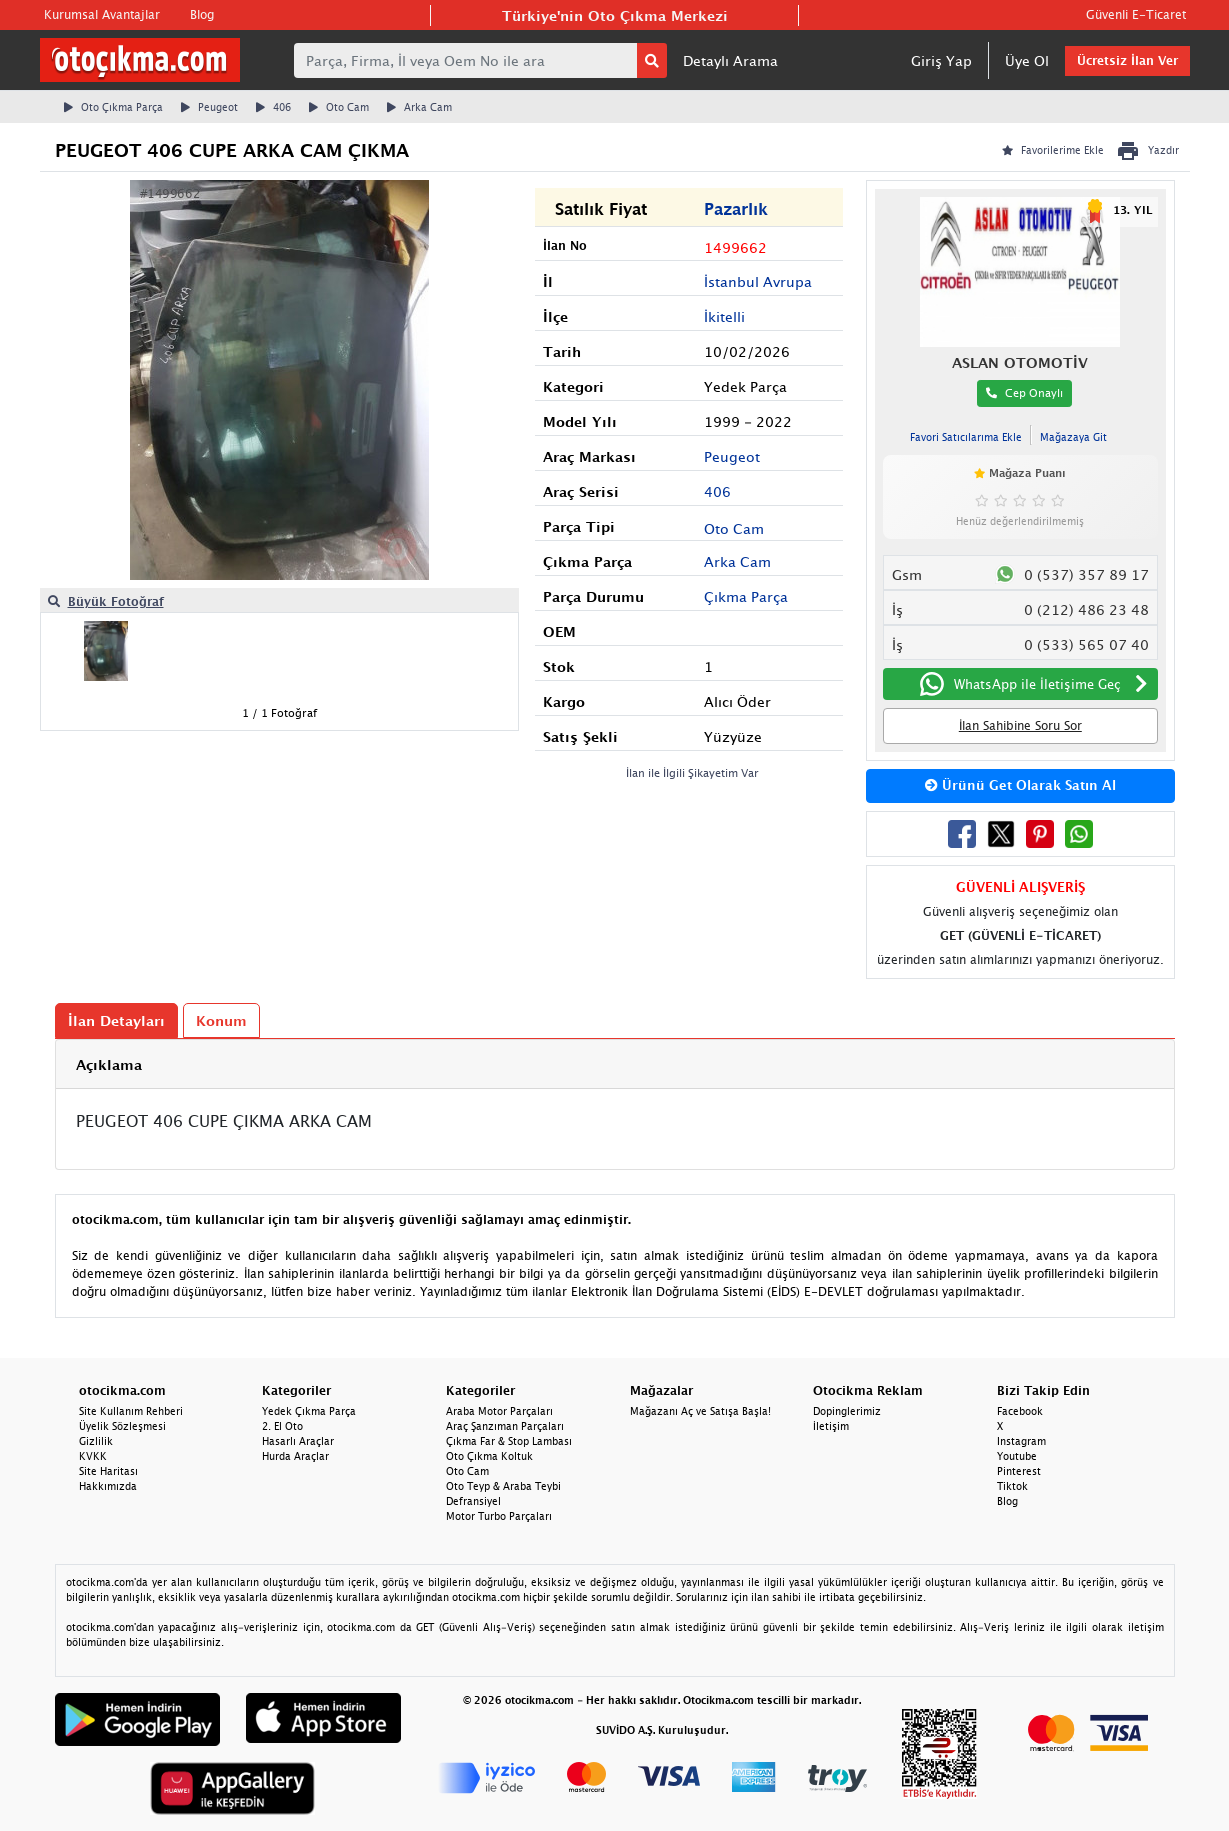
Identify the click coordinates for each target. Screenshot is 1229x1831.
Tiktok (1012, 1486)
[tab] (615, 1064)
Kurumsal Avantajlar (102, 14)
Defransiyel (473, 1501)
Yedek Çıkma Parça (309, 1411)
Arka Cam (419, 107)
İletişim (831, 1426)
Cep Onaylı (1024, 392)
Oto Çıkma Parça (113, 107)
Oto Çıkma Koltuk (489, 1456)
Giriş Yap (941, 60)
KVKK (93, 1456)
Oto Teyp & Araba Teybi (503, 1486)
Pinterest (1019, 1471)
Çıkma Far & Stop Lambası (509, 1441)
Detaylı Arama (730, 60)
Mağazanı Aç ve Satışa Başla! (700, 1411)
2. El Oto (282, 1426)
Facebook (1020, 1411)
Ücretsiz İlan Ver (1127, 60)
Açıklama (109, 1064)
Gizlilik (96, 1441)
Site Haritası (108, 1471)
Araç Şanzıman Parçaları (505, 1426)
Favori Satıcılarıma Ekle (966, 437)
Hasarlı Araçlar (298, 1441)
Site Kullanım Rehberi (131, 1411)
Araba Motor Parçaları (499, 1411)
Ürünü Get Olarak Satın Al (1020, 785)
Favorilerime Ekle (1053, 150)
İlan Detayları (116, 1020)
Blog (202, 14)
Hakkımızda (108, 1486)
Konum (221, 1020)
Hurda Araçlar (295, 1456)
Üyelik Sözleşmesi (122, 1426)
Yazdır (1147, 151)
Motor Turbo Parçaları (499, 1516)
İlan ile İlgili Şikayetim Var (692, 772)
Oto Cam (339, 107)
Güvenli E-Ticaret (1136, 14)
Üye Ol (1027, 60)
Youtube (1017, 1456)
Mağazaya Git (1073, 437)
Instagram (1021, 1441)
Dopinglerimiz (847, 1411)
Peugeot (209, 107)
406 (273, 107)
